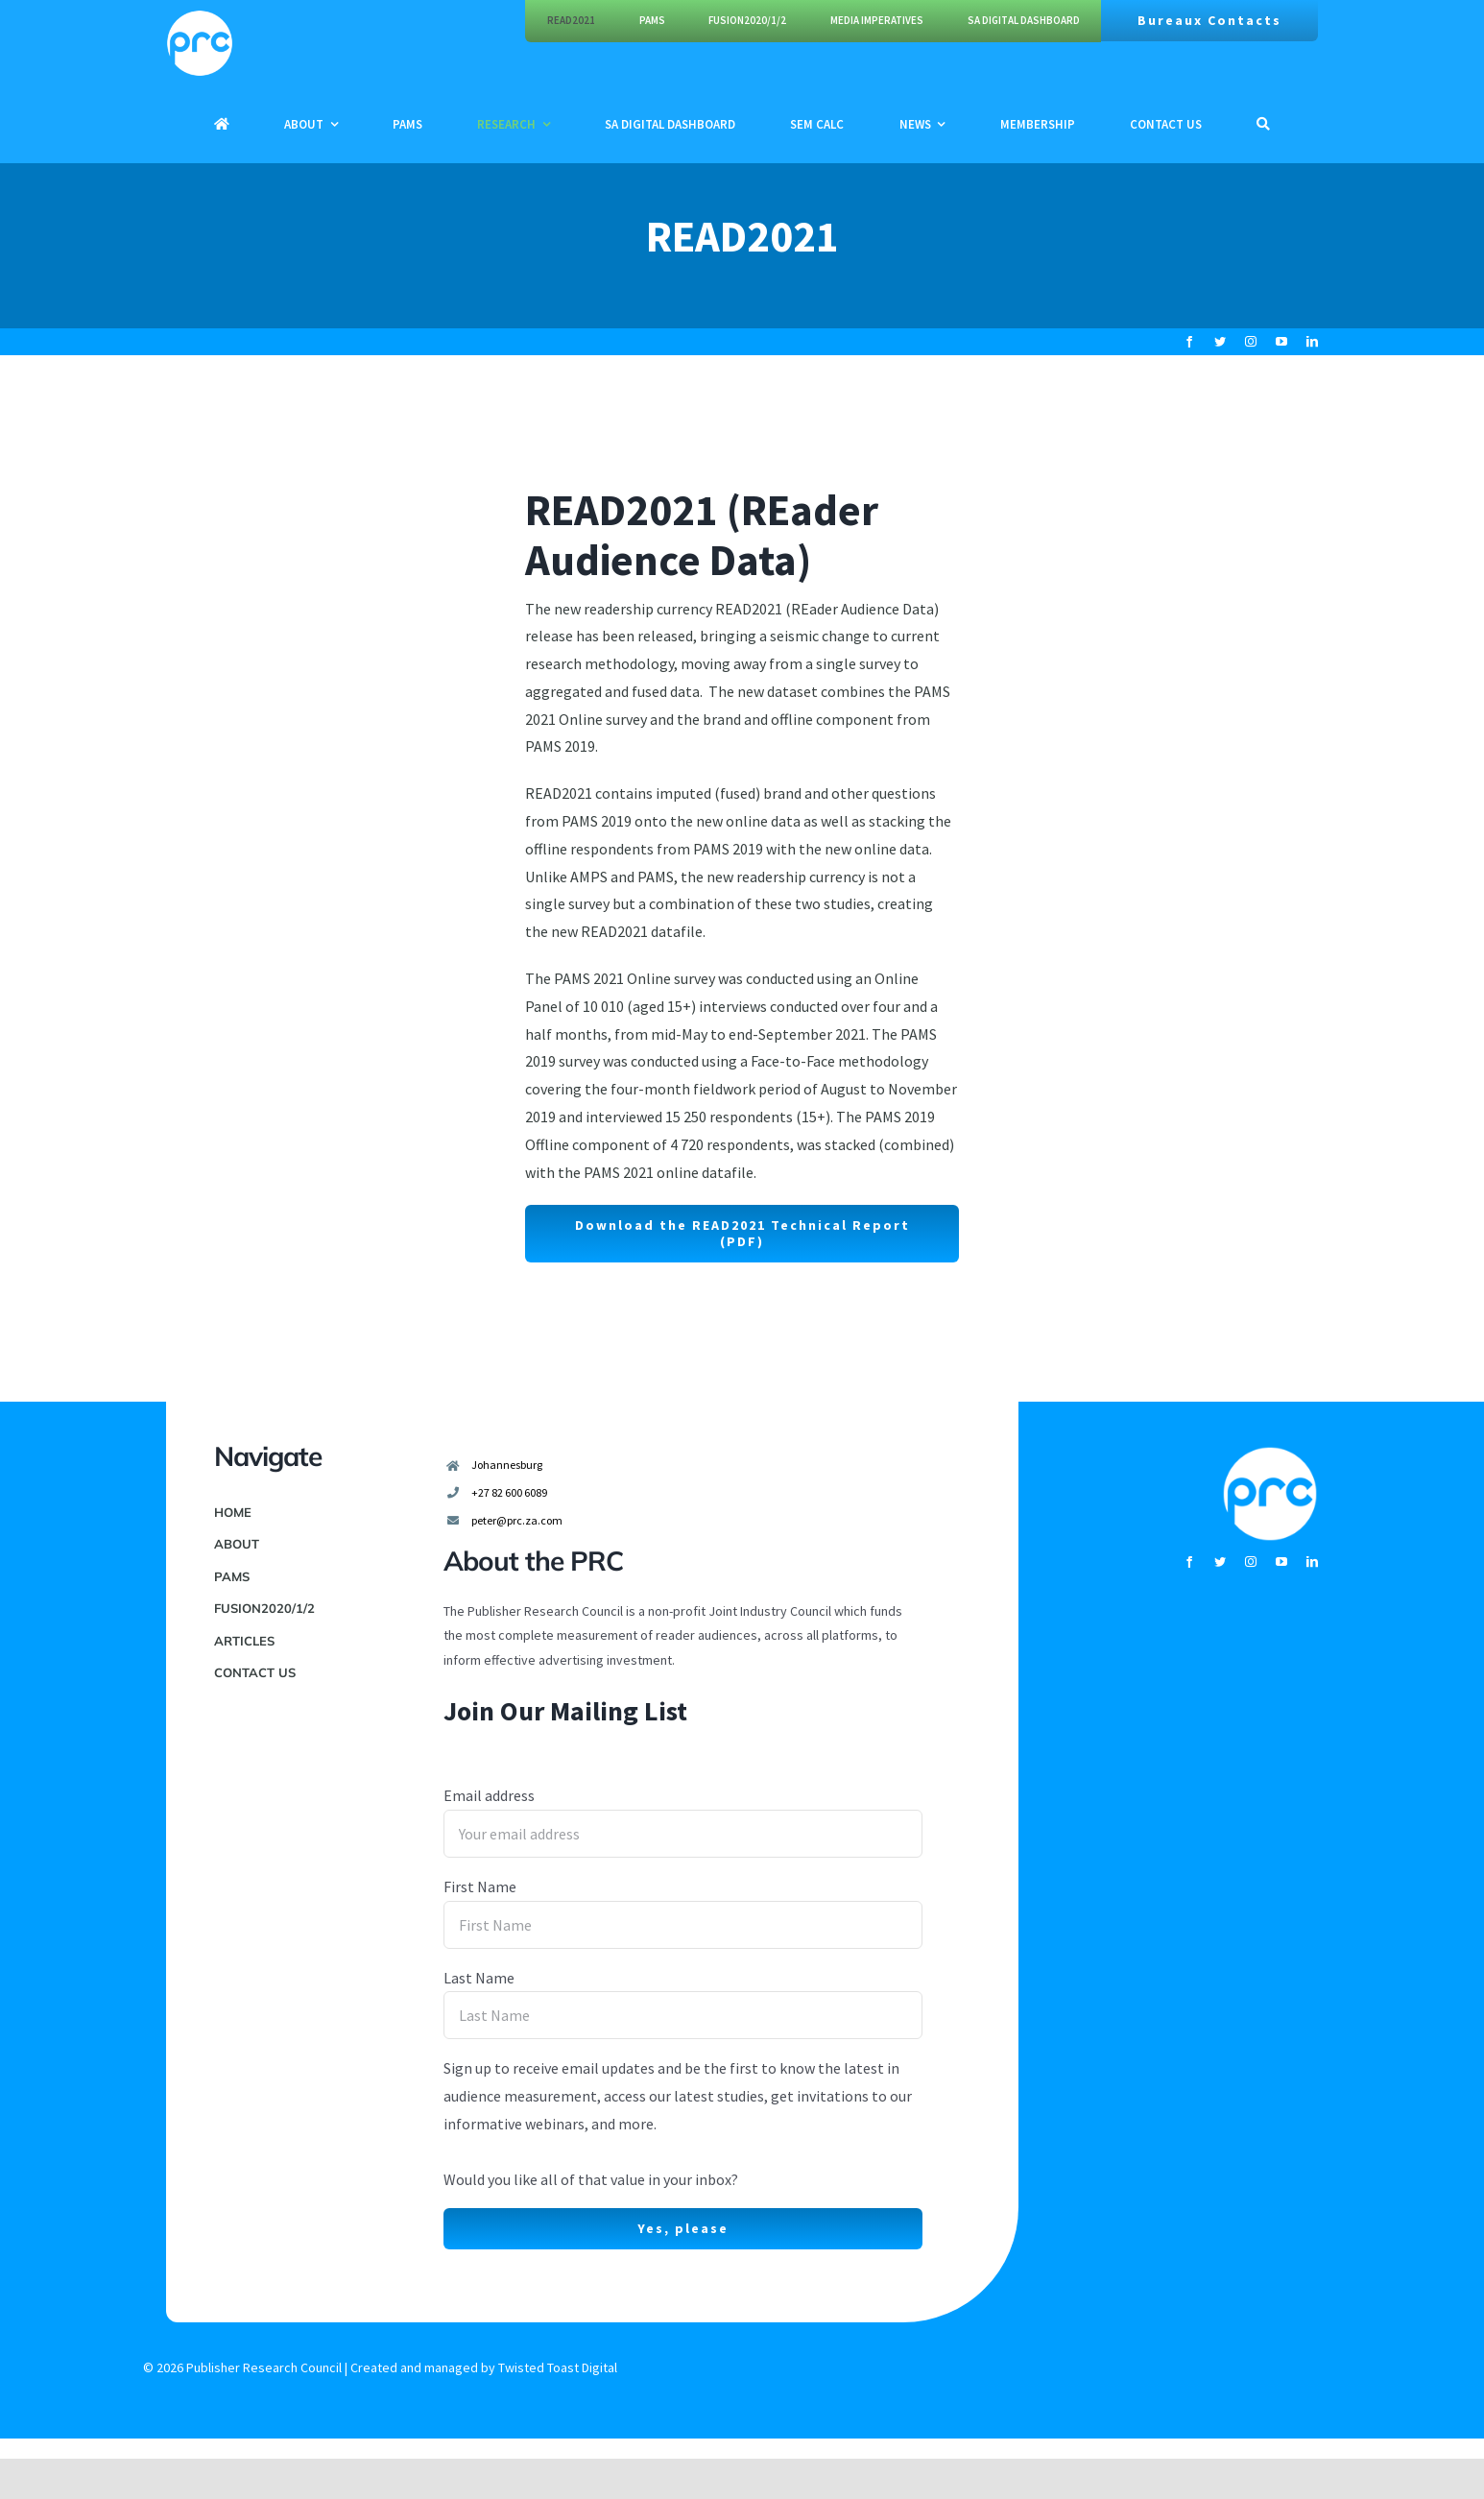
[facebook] (1189, 342)
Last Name (479, 1977)
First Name (479, 1886)
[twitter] (1220, 342)
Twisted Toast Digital (557, 2367)
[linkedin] (1312, 342)
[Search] (1263, 124)
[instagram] (1251, 342)
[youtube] (1281, 342)
